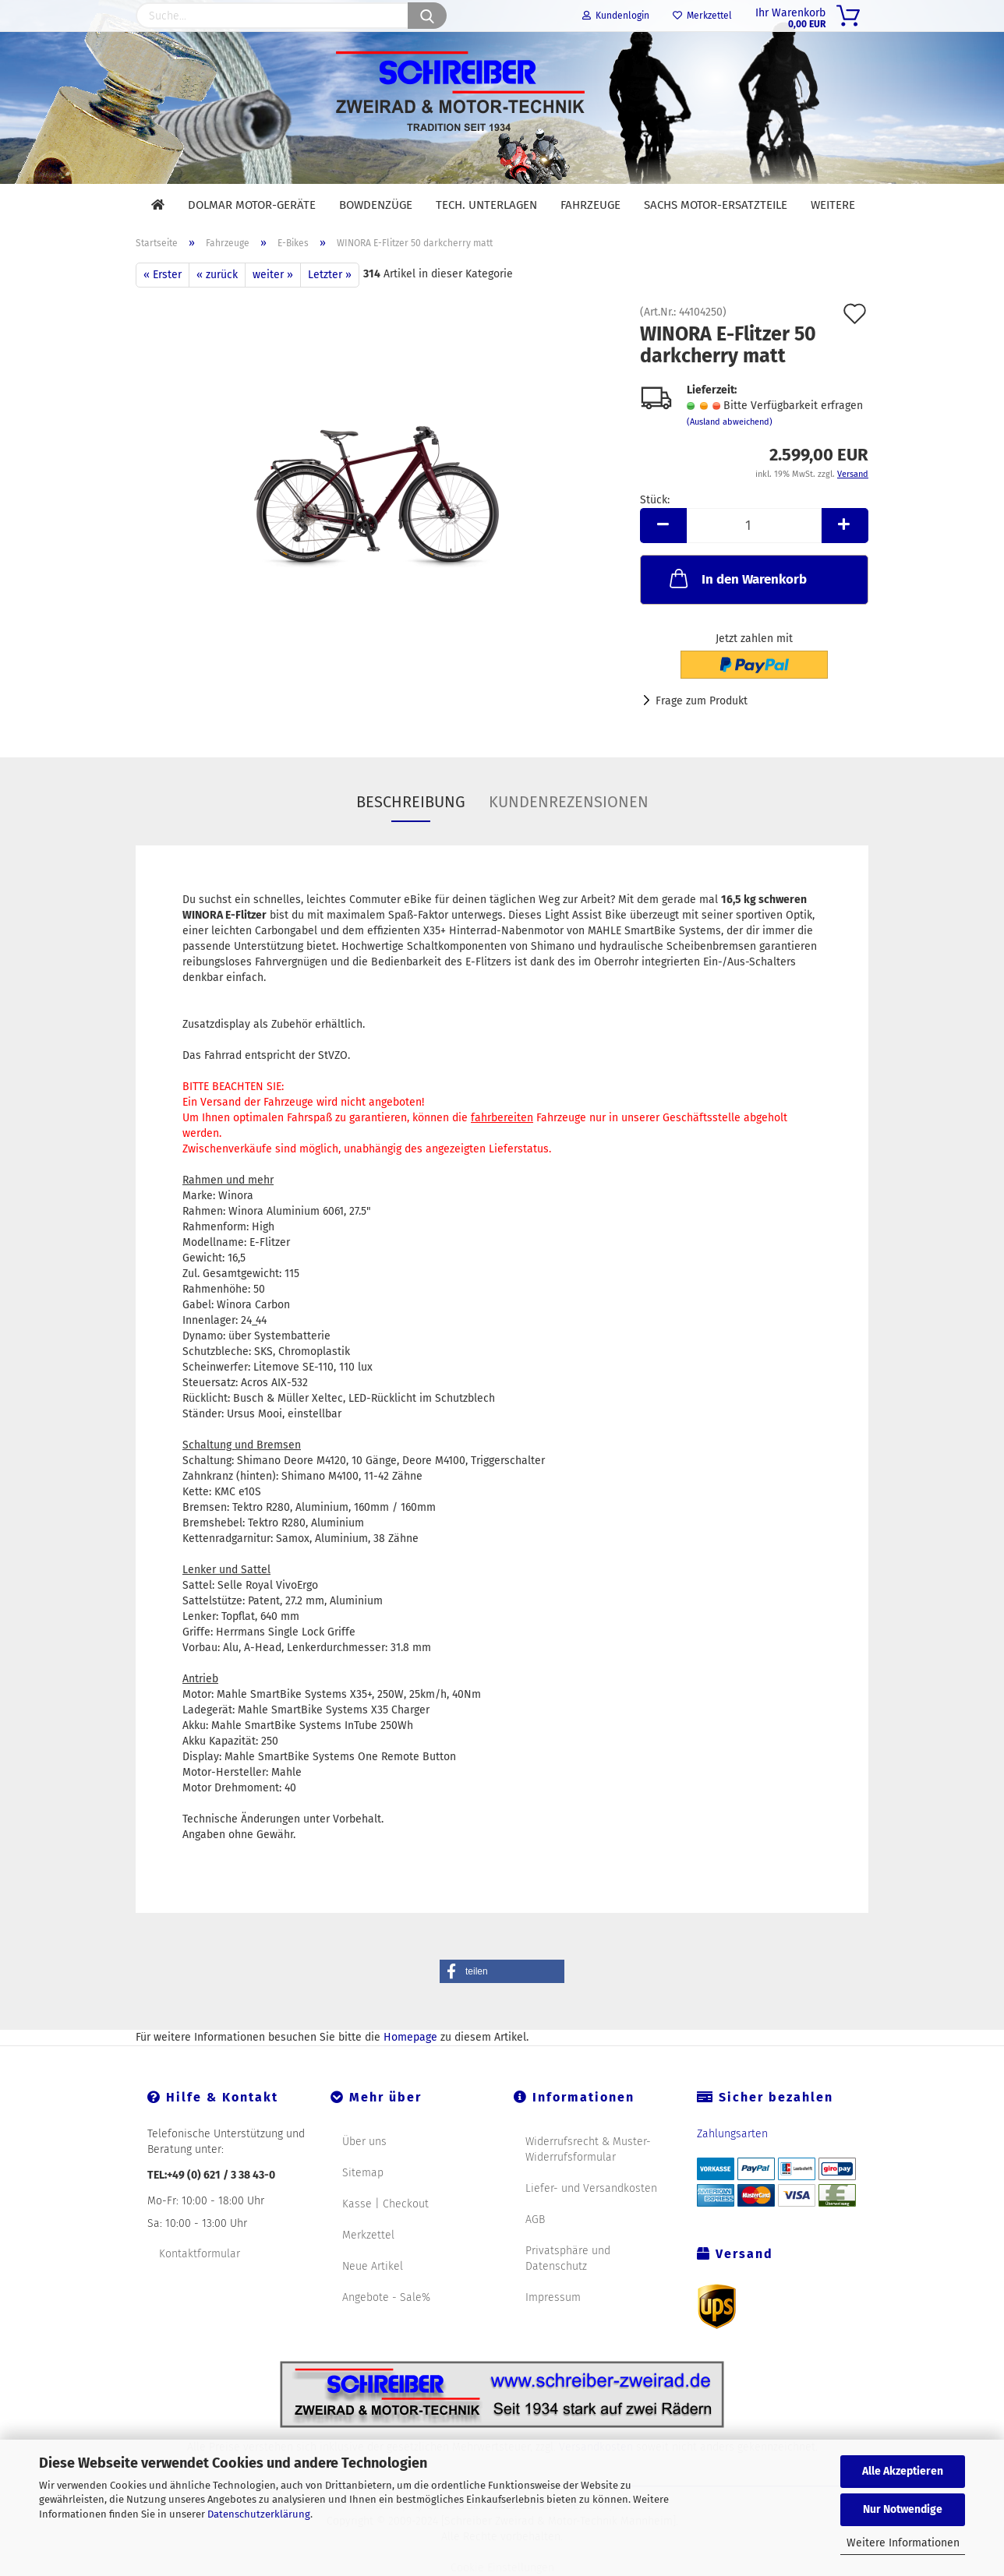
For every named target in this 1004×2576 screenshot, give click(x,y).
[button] (502, 1971)
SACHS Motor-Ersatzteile (715, 205)
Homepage (410, 2037)
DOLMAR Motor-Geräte (252, 205)
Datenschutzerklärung (258, 2514)
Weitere (833, 205)
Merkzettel (702, 15)
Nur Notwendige (902, 2509)
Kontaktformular (199, 2253)
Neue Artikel (372, 2266)
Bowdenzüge (375, 205)
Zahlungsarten (732, 2133)
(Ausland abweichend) (729, 422)
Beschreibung (410, 801)
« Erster (162, 274)
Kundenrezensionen (569, 801)
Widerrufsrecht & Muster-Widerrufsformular (588, 2149)
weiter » (273, 274)
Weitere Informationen (903, 2543)
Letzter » (330, 274)
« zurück (217, 274)
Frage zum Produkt (702, 701)
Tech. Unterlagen (486, 205)
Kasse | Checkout (385, 2204)
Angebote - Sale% (386, 2297)
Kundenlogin (615, 15)
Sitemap (363, 2172)
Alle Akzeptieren (902, 2471)
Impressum (553, 2297)
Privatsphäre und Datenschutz (567, 2258)
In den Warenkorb (736, 578)
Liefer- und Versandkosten (591, 2188)
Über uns (364, 2141)
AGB (535, 2219)
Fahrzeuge (590, 205)
